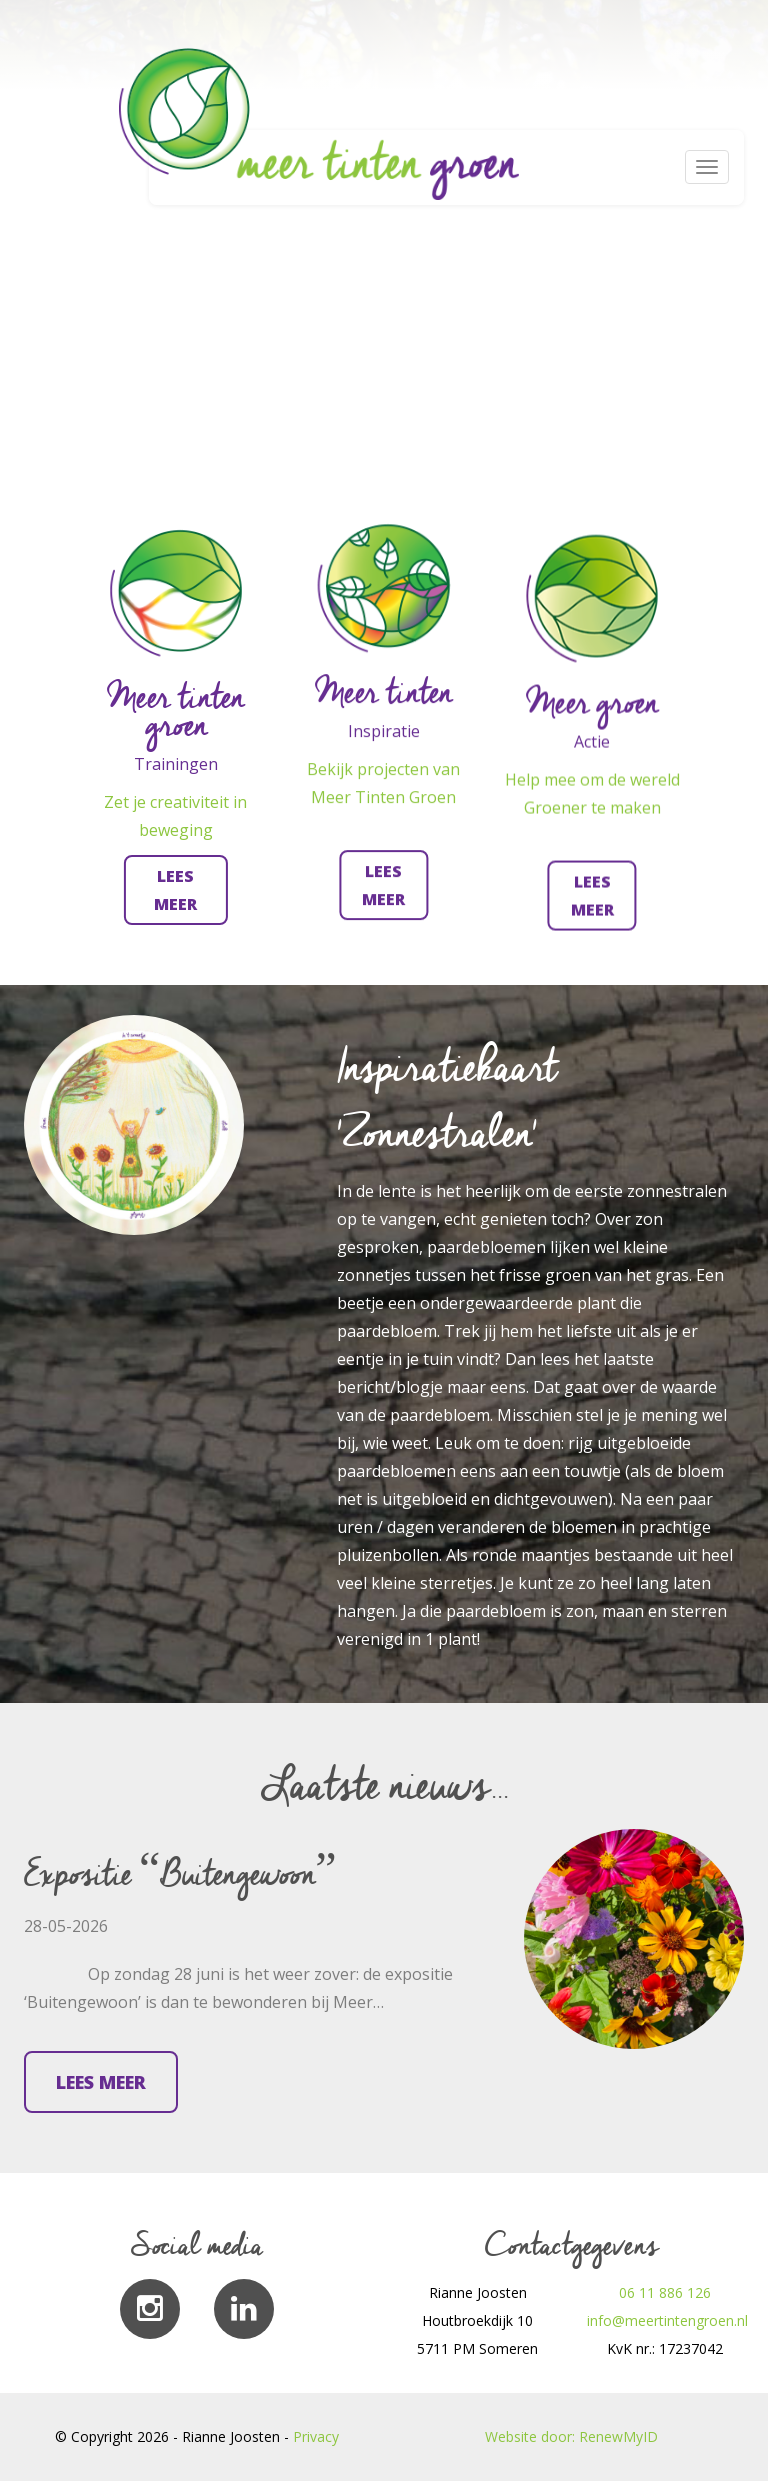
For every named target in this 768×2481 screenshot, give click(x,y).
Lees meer (101, 2082)
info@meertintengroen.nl (667, 2320)
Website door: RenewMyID (571, 2436)
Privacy (316, 2436)
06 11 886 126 (665, 2292)
